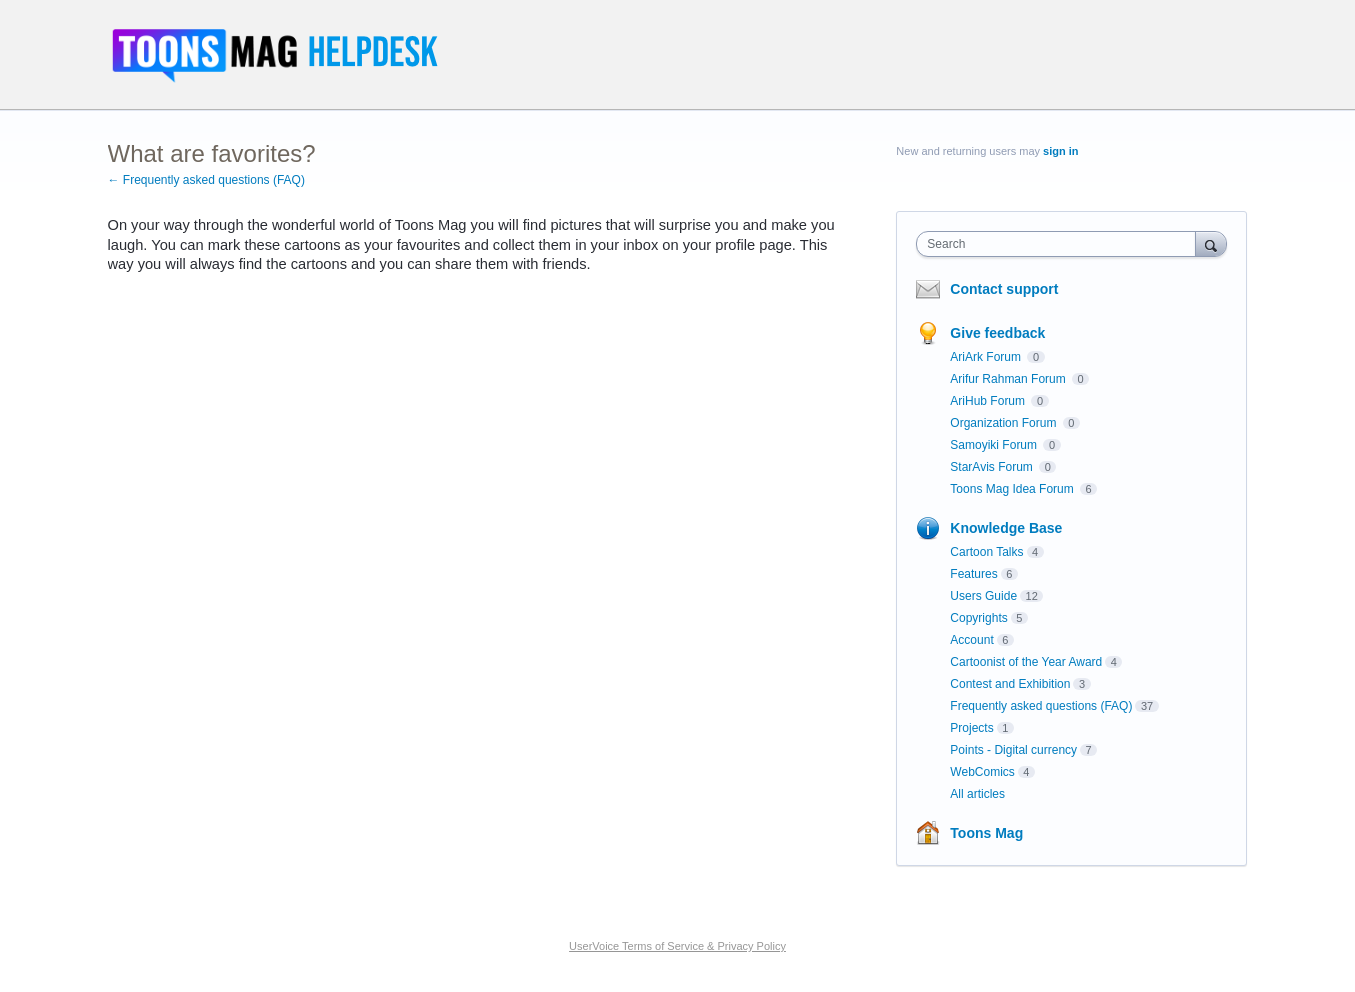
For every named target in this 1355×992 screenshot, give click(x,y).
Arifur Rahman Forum (1009, 379)
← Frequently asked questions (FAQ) (206, 180)
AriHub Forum (989, 401)
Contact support (1004, 289)
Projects (971, 728)
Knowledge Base (1006, 528)
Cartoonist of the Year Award (1026, 662)
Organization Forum (1004, 423)
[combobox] (1060, 244)
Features (973, 574)
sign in (1060, 151)
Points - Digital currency (1013, 750)
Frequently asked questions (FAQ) (1041, 706)
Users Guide (983, 596)
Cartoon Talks (986, 552)
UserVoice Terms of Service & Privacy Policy (677, 946)
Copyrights (978, 618)
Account (971, 640)
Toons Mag (986, 833)
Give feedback (997, 333)
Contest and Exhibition (1010, 684)
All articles (977, 794)
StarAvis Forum (993, 467)
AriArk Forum (987, 357)
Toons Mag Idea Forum (1013, 489)
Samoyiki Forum (995, 445)
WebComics (982, 772)
